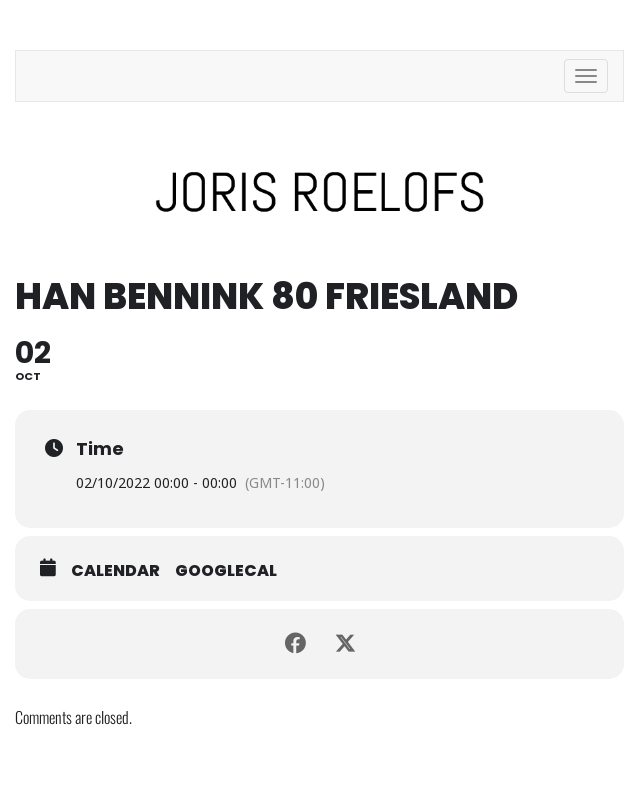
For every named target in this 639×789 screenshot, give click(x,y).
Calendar (115, 571)
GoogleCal (226, 571)
